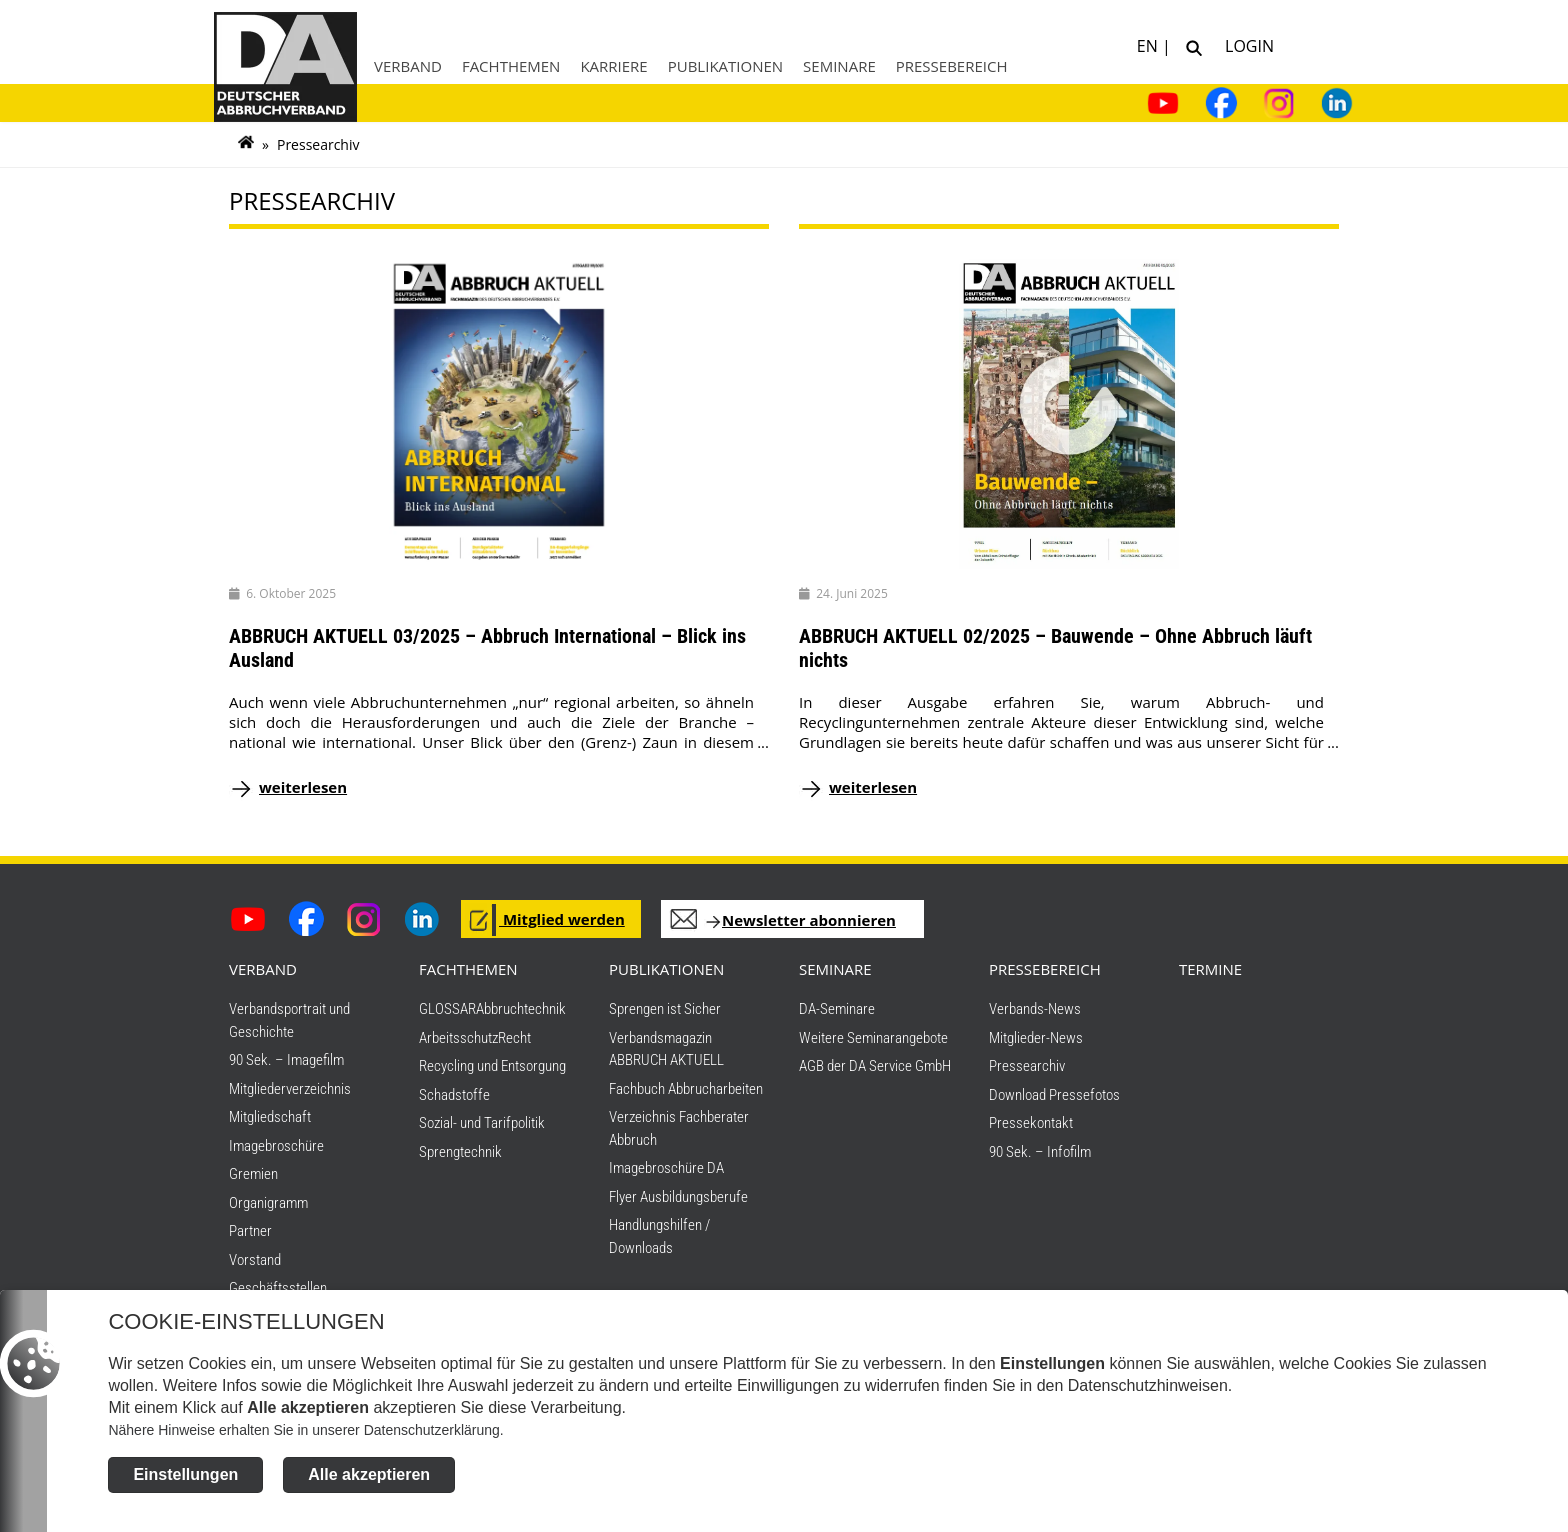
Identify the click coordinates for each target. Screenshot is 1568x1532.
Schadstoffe (454, 1095)
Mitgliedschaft (270, 1117)
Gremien (253, 1174)
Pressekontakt (1031, 1123)
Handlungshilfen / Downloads (659, 1236)
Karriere (613, 66)
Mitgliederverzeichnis (290, 1089)
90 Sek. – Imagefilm (286, 1060)
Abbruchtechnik (521, 1009)
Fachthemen (511, 66)
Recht (514, 1038)
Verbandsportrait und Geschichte (289, 1020)
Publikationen (725, 66)
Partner (250, 1231)
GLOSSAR (447, 1009)
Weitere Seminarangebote (873, 1038)
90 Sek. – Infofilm (1040, 1152)
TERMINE (1210, 969)
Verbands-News (1035, 1009)
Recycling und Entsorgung (492, 1066)
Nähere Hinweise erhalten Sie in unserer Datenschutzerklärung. (305, 1434)
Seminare (839, 66)
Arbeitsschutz (458, 1038)
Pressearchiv (1027, 1066)
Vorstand (255, 1260)
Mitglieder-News (1036, 1038)
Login (1245, 44)
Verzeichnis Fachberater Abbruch (679, 1128)
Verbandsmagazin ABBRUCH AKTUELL (666, 1049)
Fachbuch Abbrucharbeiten (686, 1089)
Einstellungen (185, 1478)
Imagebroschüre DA (666, 1168)
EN (1149, 44)
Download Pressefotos (1054, 1095)
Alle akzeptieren (369, 1478)
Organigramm (268, 1203)
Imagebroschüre (276, 1146)
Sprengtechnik (460, 1152)
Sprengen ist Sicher (665, 1009)
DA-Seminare (837, 1009)
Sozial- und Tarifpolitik (482, 1123)
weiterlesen (303, 787)
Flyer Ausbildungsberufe (678, 1197)
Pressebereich (952, 66)
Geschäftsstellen (278, 1288)
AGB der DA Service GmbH (875, 1066)
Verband (408, 66)
